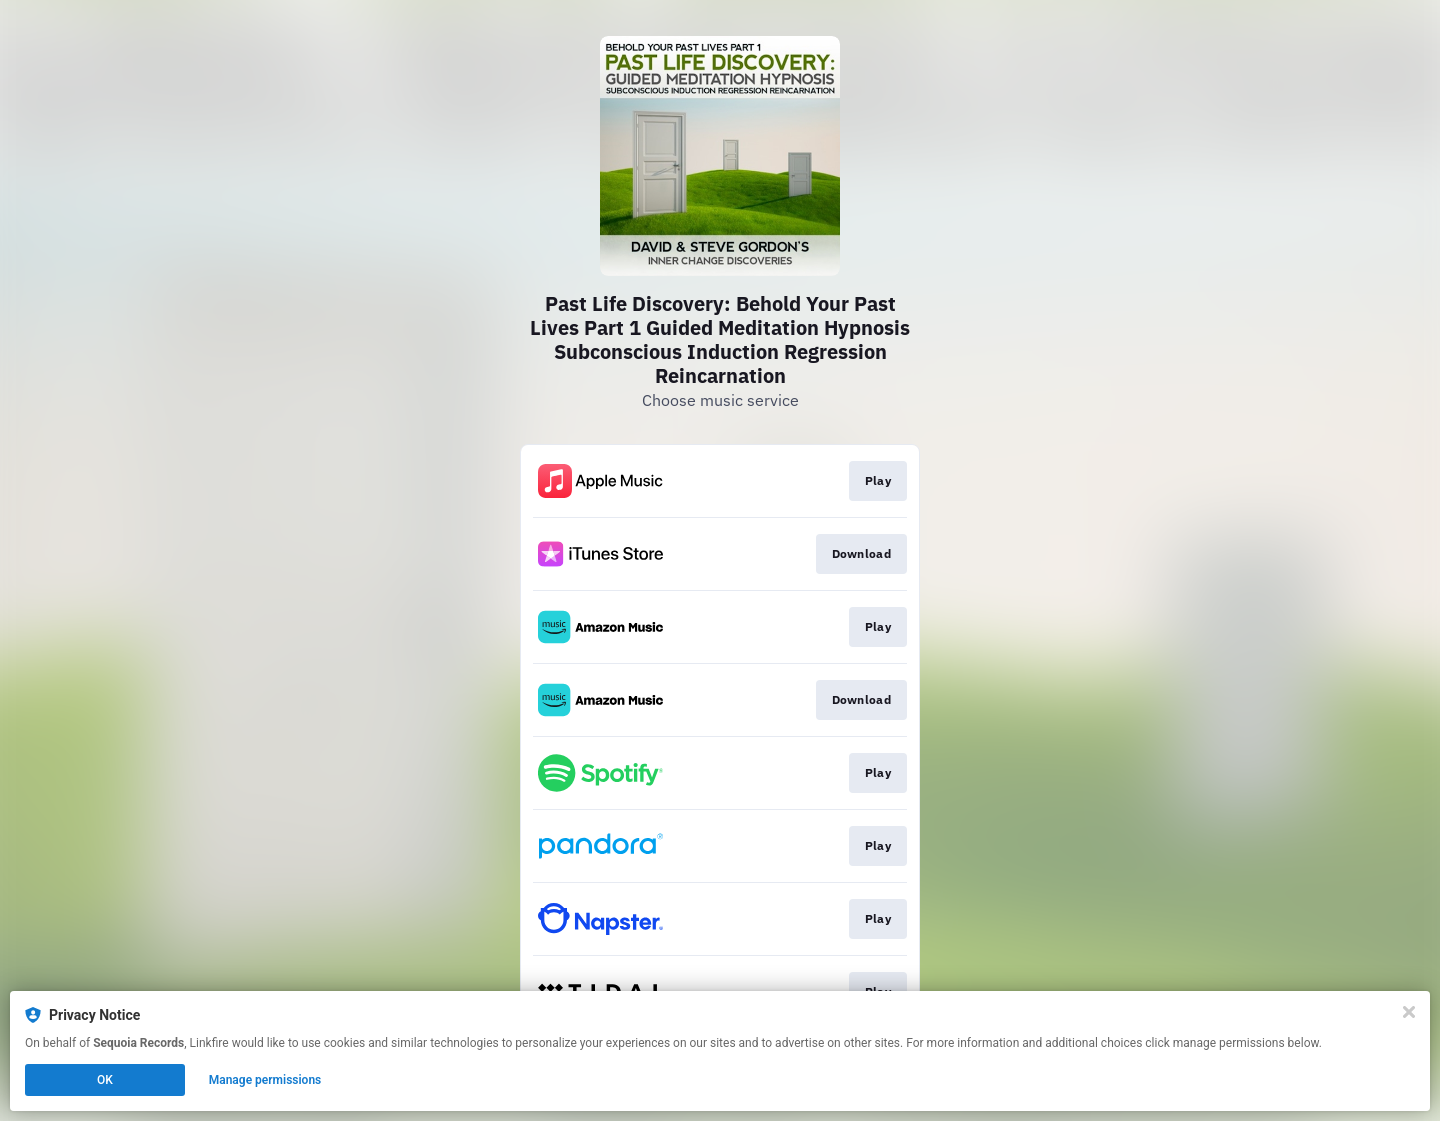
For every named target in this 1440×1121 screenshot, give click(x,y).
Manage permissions (265, 1080)
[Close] (1409, 1012)
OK (105, 1080)
